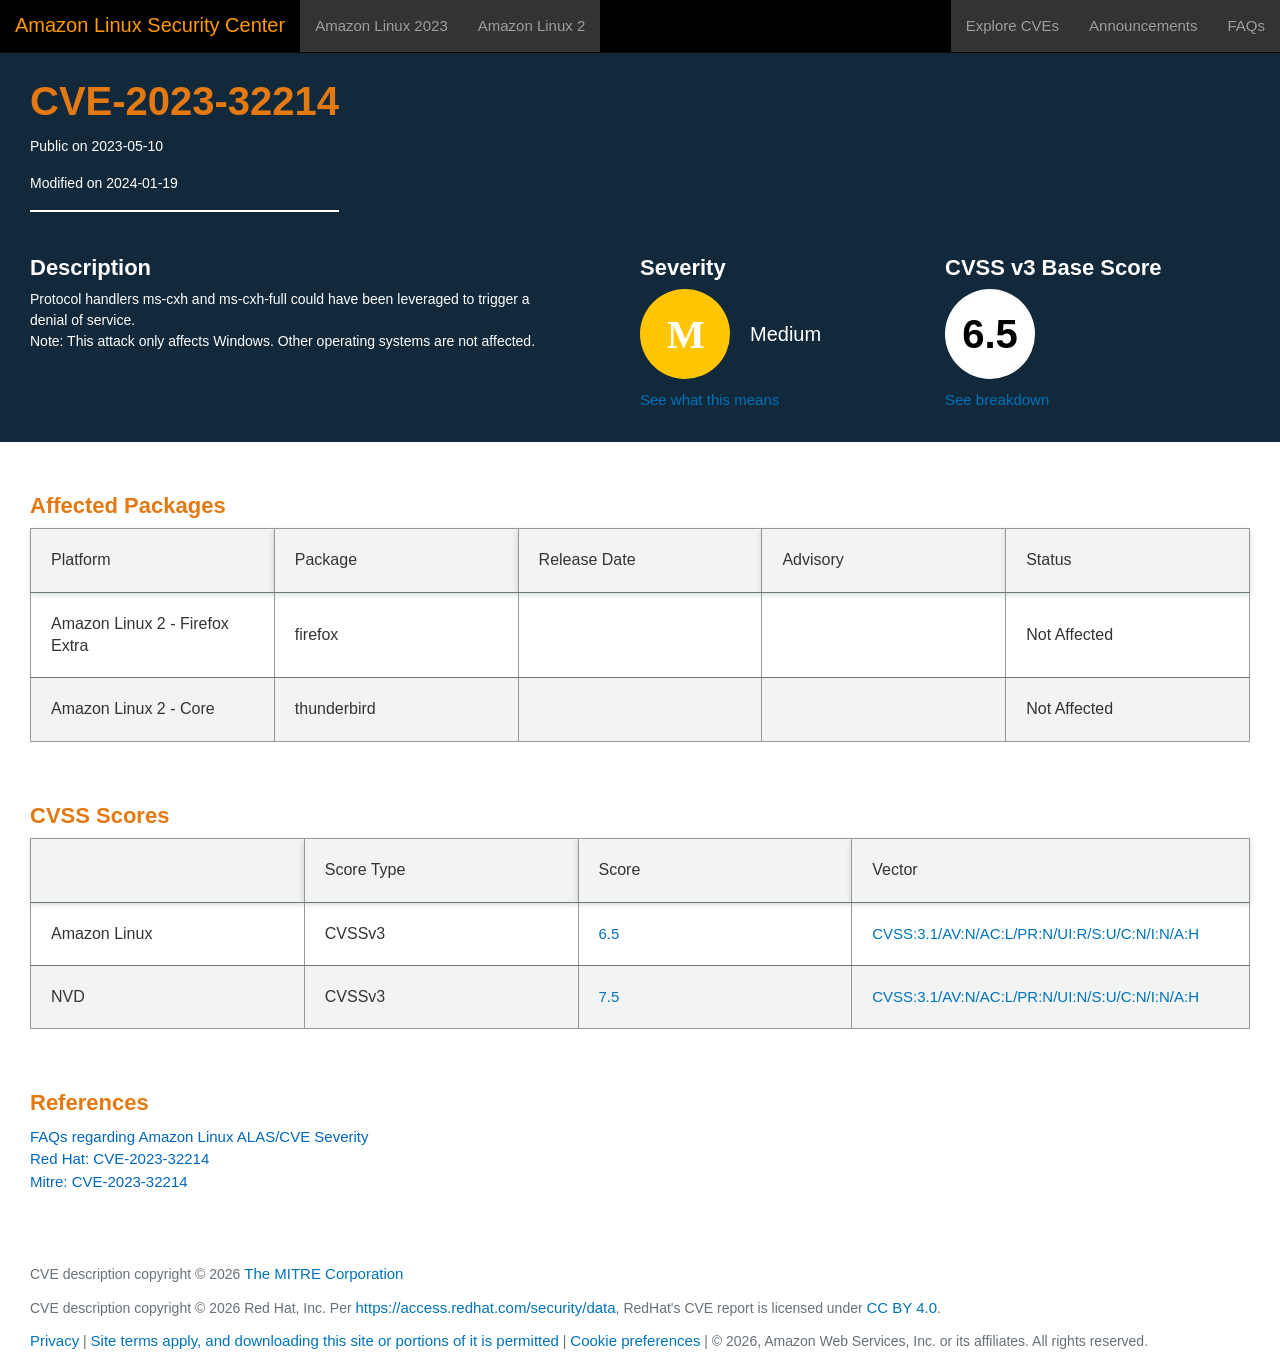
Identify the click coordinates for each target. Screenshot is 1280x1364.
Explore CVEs (1012, 25)
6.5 (609, 933)
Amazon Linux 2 (532, 25)
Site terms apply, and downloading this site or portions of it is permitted (325, 1340)
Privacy (54, 1340)
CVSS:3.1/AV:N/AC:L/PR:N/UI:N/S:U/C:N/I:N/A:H (1035, 996)
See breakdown (997, 399)
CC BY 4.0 (902, 1307)
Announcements (1143, 25)
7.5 (609, 996)
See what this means (709, 399)
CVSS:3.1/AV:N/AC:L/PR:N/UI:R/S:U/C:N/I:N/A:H (1035, 933)
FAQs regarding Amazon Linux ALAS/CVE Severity (199, 1136)
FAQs (1246, 25)
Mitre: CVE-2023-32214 (109, 1181)
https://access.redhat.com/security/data (485, 1307)
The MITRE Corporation (323, 1273)
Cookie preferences (635, 1340)
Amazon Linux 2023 (381, 25)
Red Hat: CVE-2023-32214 (119, 1158)
